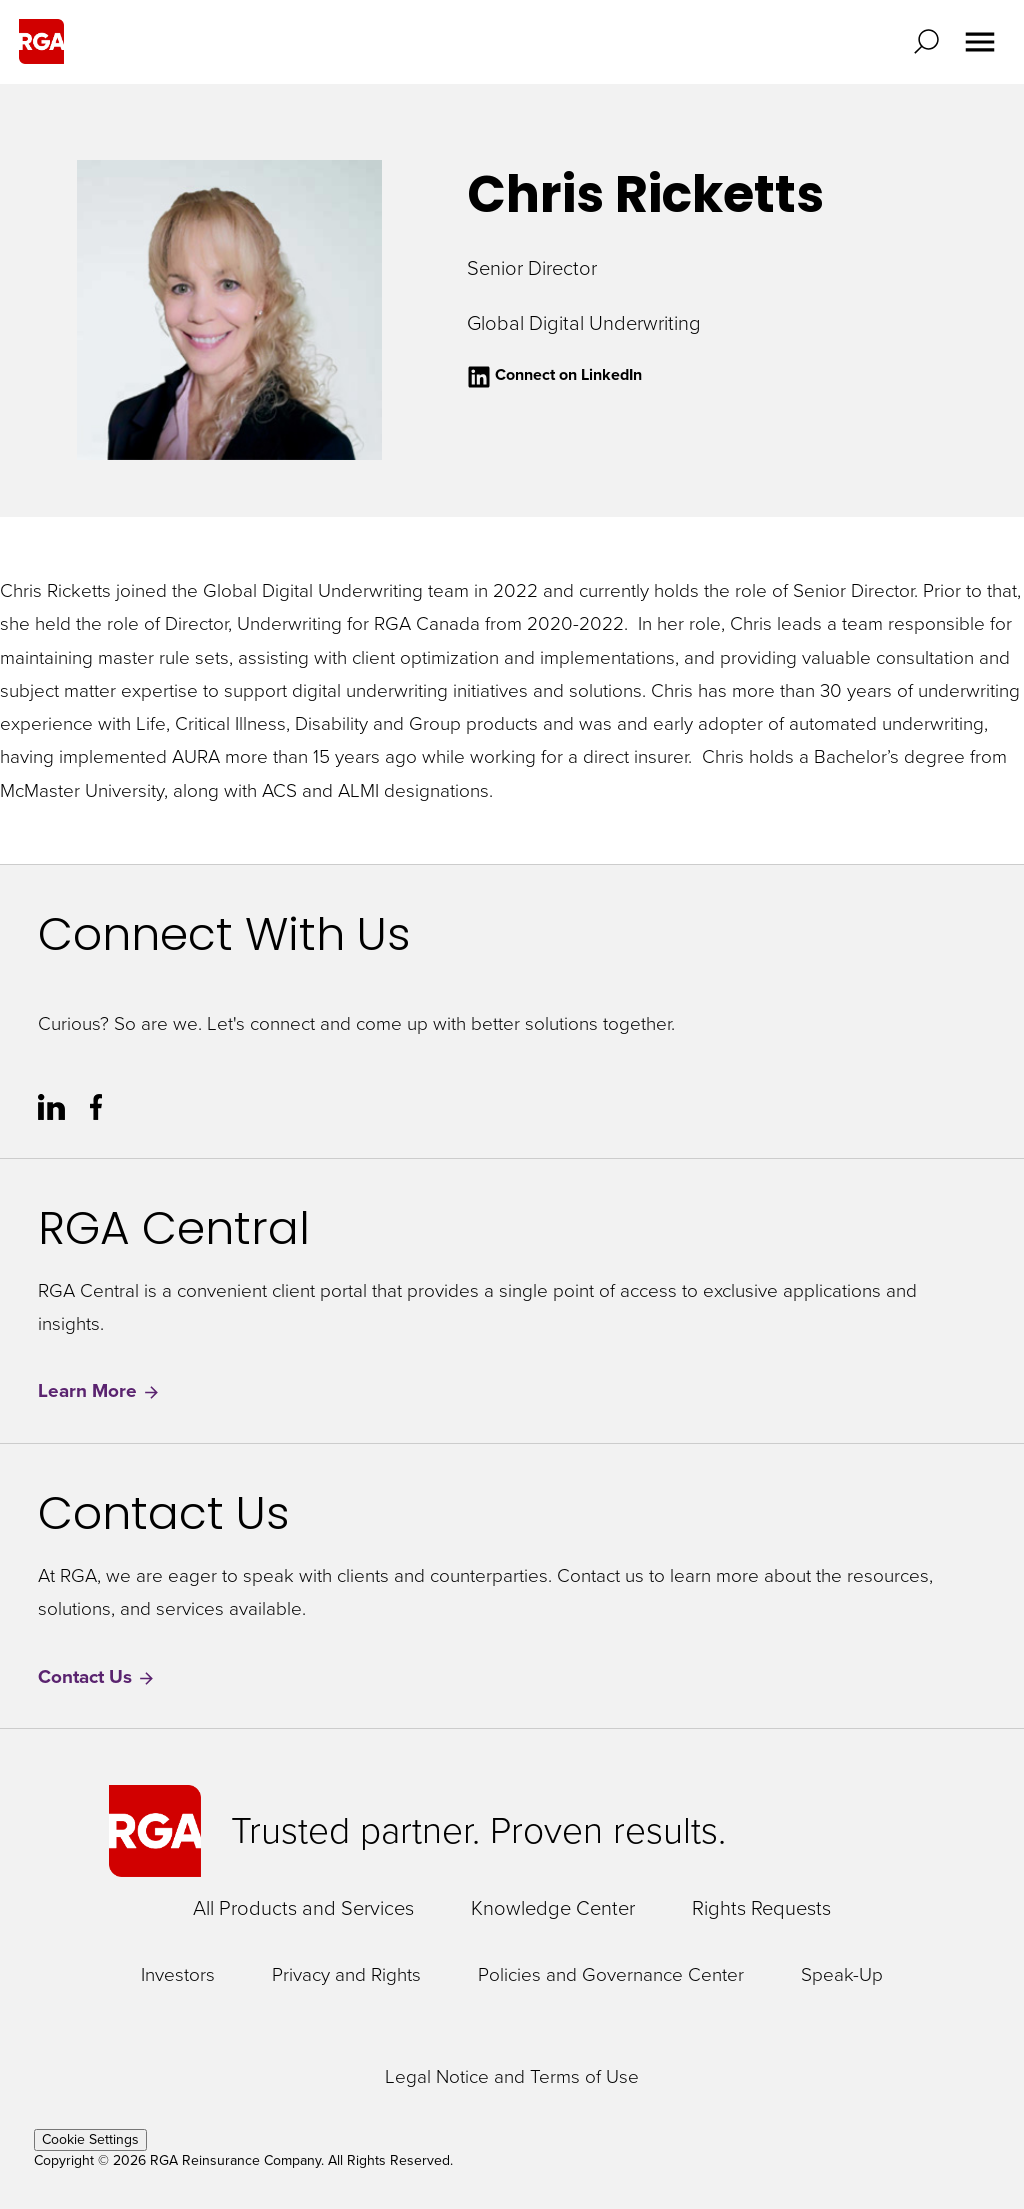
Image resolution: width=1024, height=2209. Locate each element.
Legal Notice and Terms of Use (512, 2077)
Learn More (99, 1391)
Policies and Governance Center (611, 1975)
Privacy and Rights (346, 1975)
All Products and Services (303, 1908)
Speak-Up (842, 1975)
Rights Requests (761, 1908)
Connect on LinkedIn (554, 374)
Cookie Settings (90, 2139)
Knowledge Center (553, 1908)
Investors (178, 1975)
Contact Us (97, 1677)
